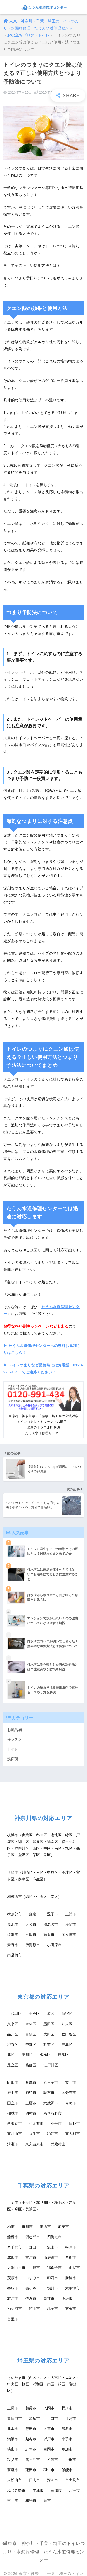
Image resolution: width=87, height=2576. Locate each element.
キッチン (14, 1739)
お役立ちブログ (20, 35)
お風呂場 (14, 1730)
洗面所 (12, 1759)
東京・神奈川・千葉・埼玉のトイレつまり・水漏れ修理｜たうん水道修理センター (43, 2551)
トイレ (44, 35)
